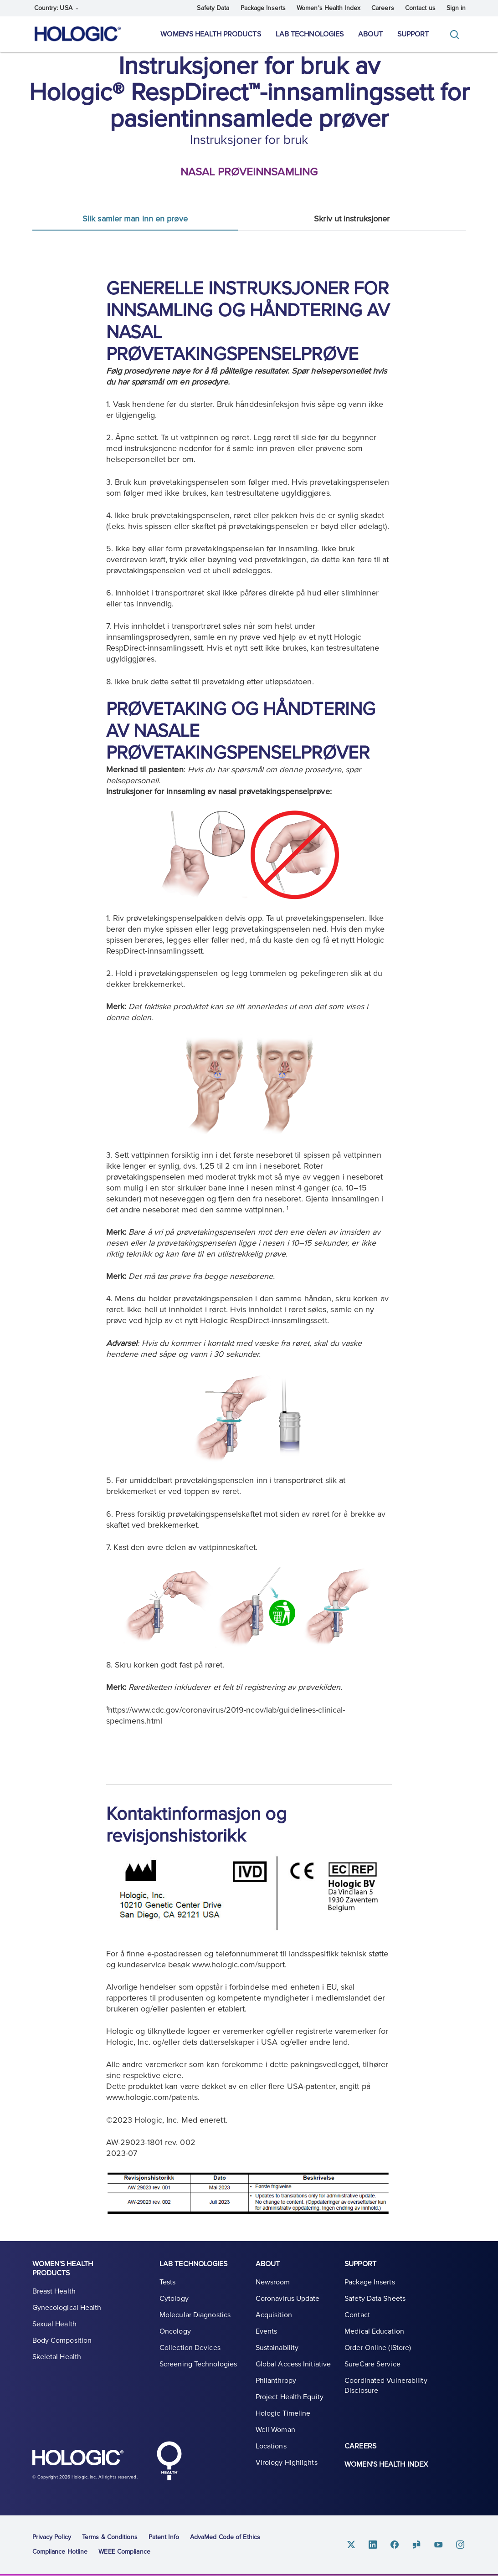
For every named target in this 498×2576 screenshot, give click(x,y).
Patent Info (164, 2537)
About (370, 34)
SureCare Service (372, 2364)
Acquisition (274, 2314)
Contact (357, 2314)
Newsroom (273, 2282)
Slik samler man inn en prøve (135, 219)
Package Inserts (263, 8)
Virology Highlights (287, 2462)
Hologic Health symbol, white (169, 2461)
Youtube (438, 2544)
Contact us (420, 8)
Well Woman (275, 2429)
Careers (382, 8)
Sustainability (277, 2347)
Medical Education (374, 2331)
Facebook (395, 2544)
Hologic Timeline (283, 2413)
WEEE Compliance (124, 2551)
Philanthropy (276, 2380)
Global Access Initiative (293, 2364)
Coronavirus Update (288, 2298)
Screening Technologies (198, 2364)
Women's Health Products (210, 34)
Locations (271, 2446)
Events (266, 2331)
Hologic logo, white (77, 2459)
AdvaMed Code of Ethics (225, 2537)
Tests (167, 2282)
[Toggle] (456, 34)
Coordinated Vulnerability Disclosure (385, 2385)
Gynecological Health (67, 2307)
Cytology (174, 2298)
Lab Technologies (310, 34)
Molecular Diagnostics (195, 2314)
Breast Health (54, 2291)
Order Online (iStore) (377, 2347)
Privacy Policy (51, 2537)
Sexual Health (54, 2324)
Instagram (460, 2544)
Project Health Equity (289, 2397)
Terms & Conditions (110, 2537)
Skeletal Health (57, 2356)
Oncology (175, 2331)
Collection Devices (190, 2347)
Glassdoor (416, 2544)
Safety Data (213, 8)
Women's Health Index (328, 8)
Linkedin (373, 2544)
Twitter (351, 2544)
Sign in (456, 8)
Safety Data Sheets (375, 2298)
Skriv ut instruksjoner (352, 219)
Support (413, 34)
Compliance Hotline (60, 2551)
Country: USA (56, 8)
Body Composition (62, 2340)
